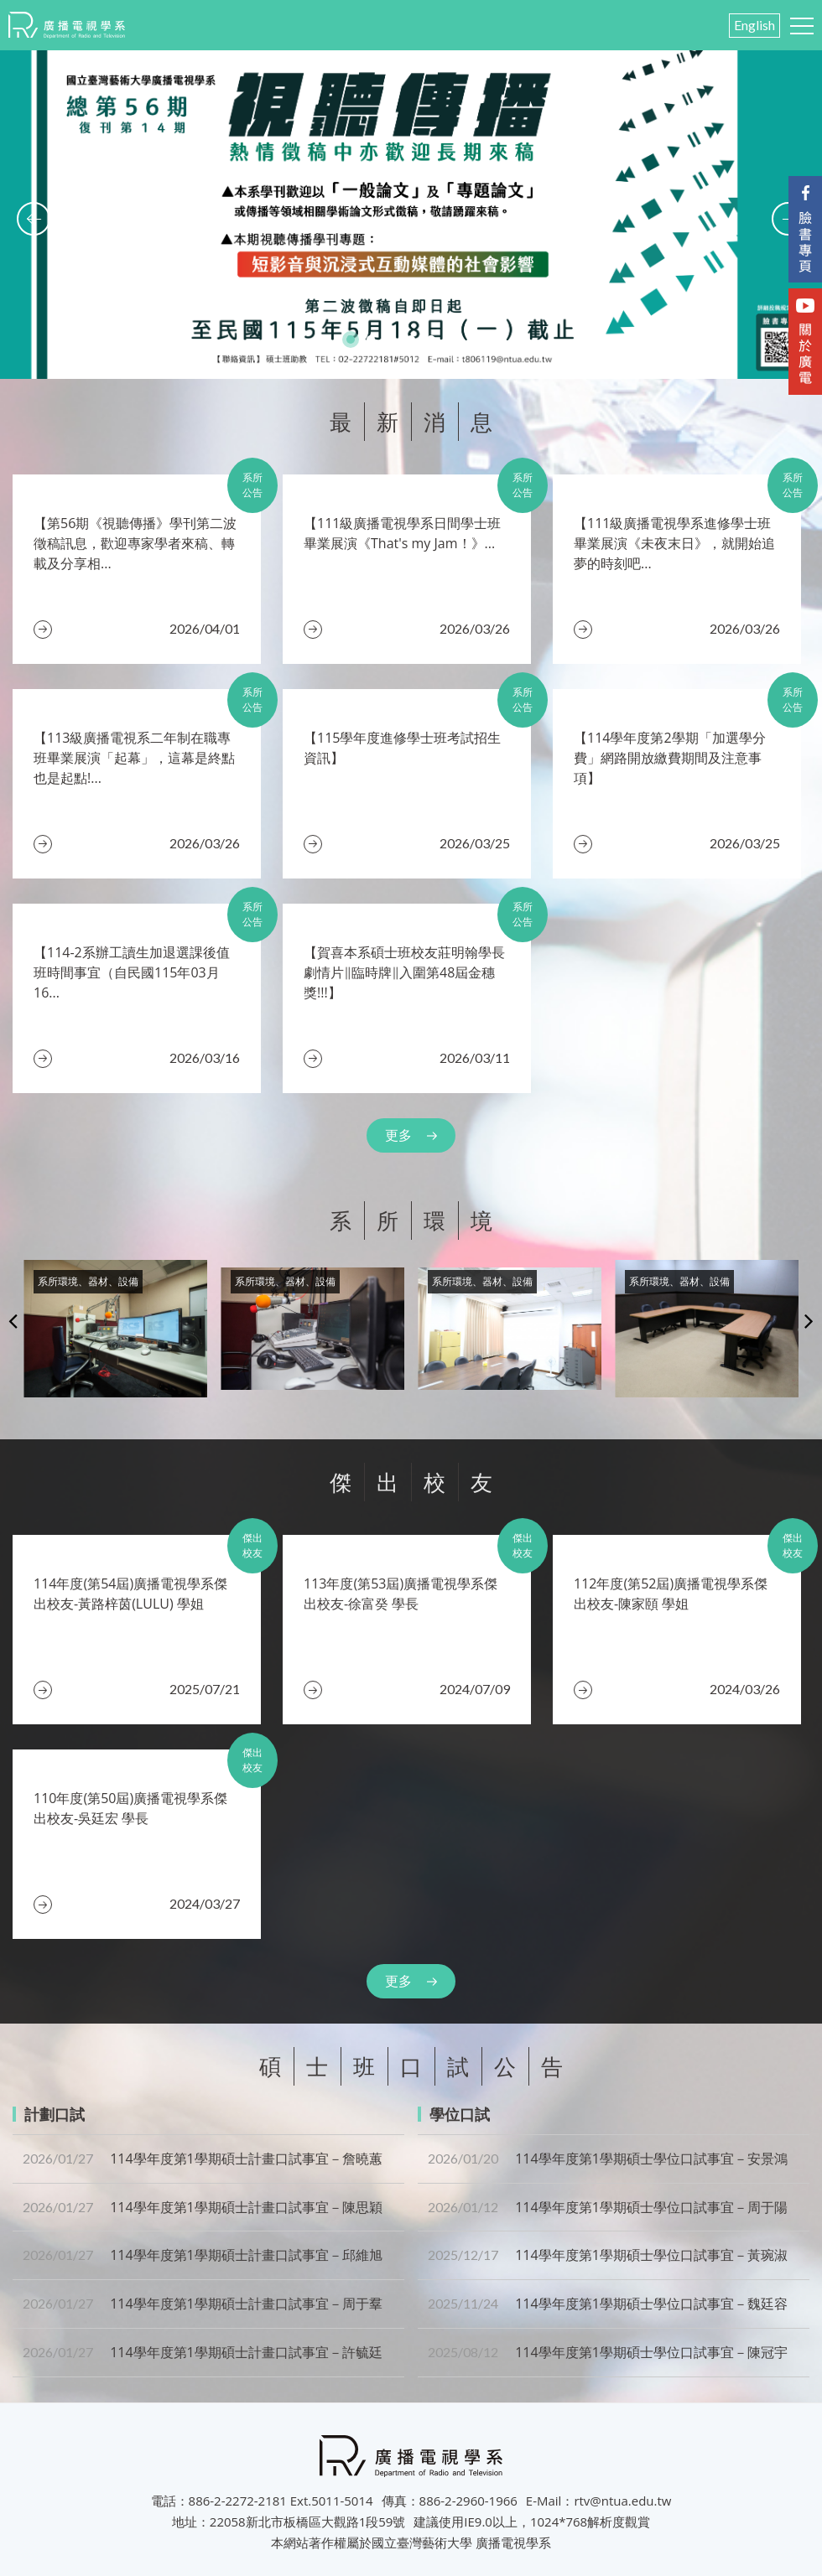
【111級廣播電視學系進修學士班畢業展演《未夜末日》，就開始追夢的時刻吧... (674, 543)
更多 (398, 1135)
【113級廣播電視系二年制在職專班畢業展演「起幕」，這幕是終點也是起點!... (134, 757)
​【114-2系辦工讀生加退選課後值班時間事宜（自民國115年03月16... (132, 972)
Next (809, 1320)
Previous (13, 1320)
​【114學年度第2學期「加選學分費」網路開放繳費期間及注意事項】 (670, 757)
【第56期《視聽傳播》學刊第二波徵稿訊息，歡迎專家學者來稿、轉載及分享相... (135, 543)
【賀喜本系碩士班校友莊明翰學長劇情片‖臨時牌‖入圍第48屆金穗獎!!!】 (404, 972)
